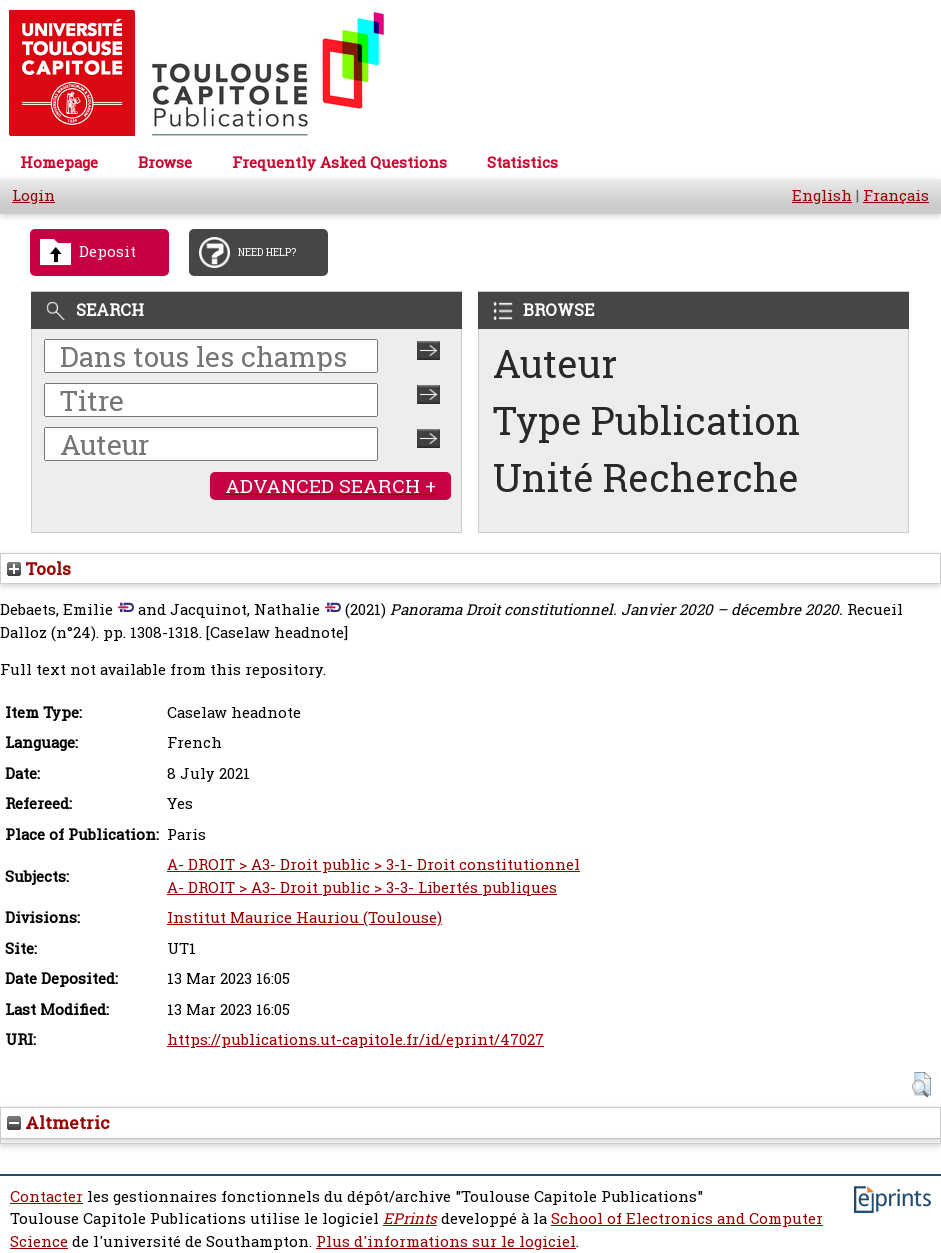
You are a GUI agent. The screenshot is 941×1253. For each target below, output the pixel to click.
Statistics (522, 162)
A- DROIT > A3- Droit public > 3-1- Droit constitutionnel (373, 864)
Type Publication (646, 420)
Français (896, 195)
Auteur (555, 363)
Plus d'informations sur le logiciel (446, 1241)
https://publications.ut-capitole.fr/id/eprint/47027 (355, 1039)
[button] (921, 1084)
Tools (39, 568)
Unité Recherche (646, 477)
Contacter (46, 1196)
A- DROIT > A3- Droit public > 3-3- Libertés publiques (362, 887)
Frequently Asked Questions (339, 162)
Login (33, 195)
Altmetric (58, 1122)
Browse (165, 162)
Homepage (59, 162)
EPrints (410, 1218)
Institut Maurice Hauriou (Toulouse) (304, 917)
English (822, 195)
